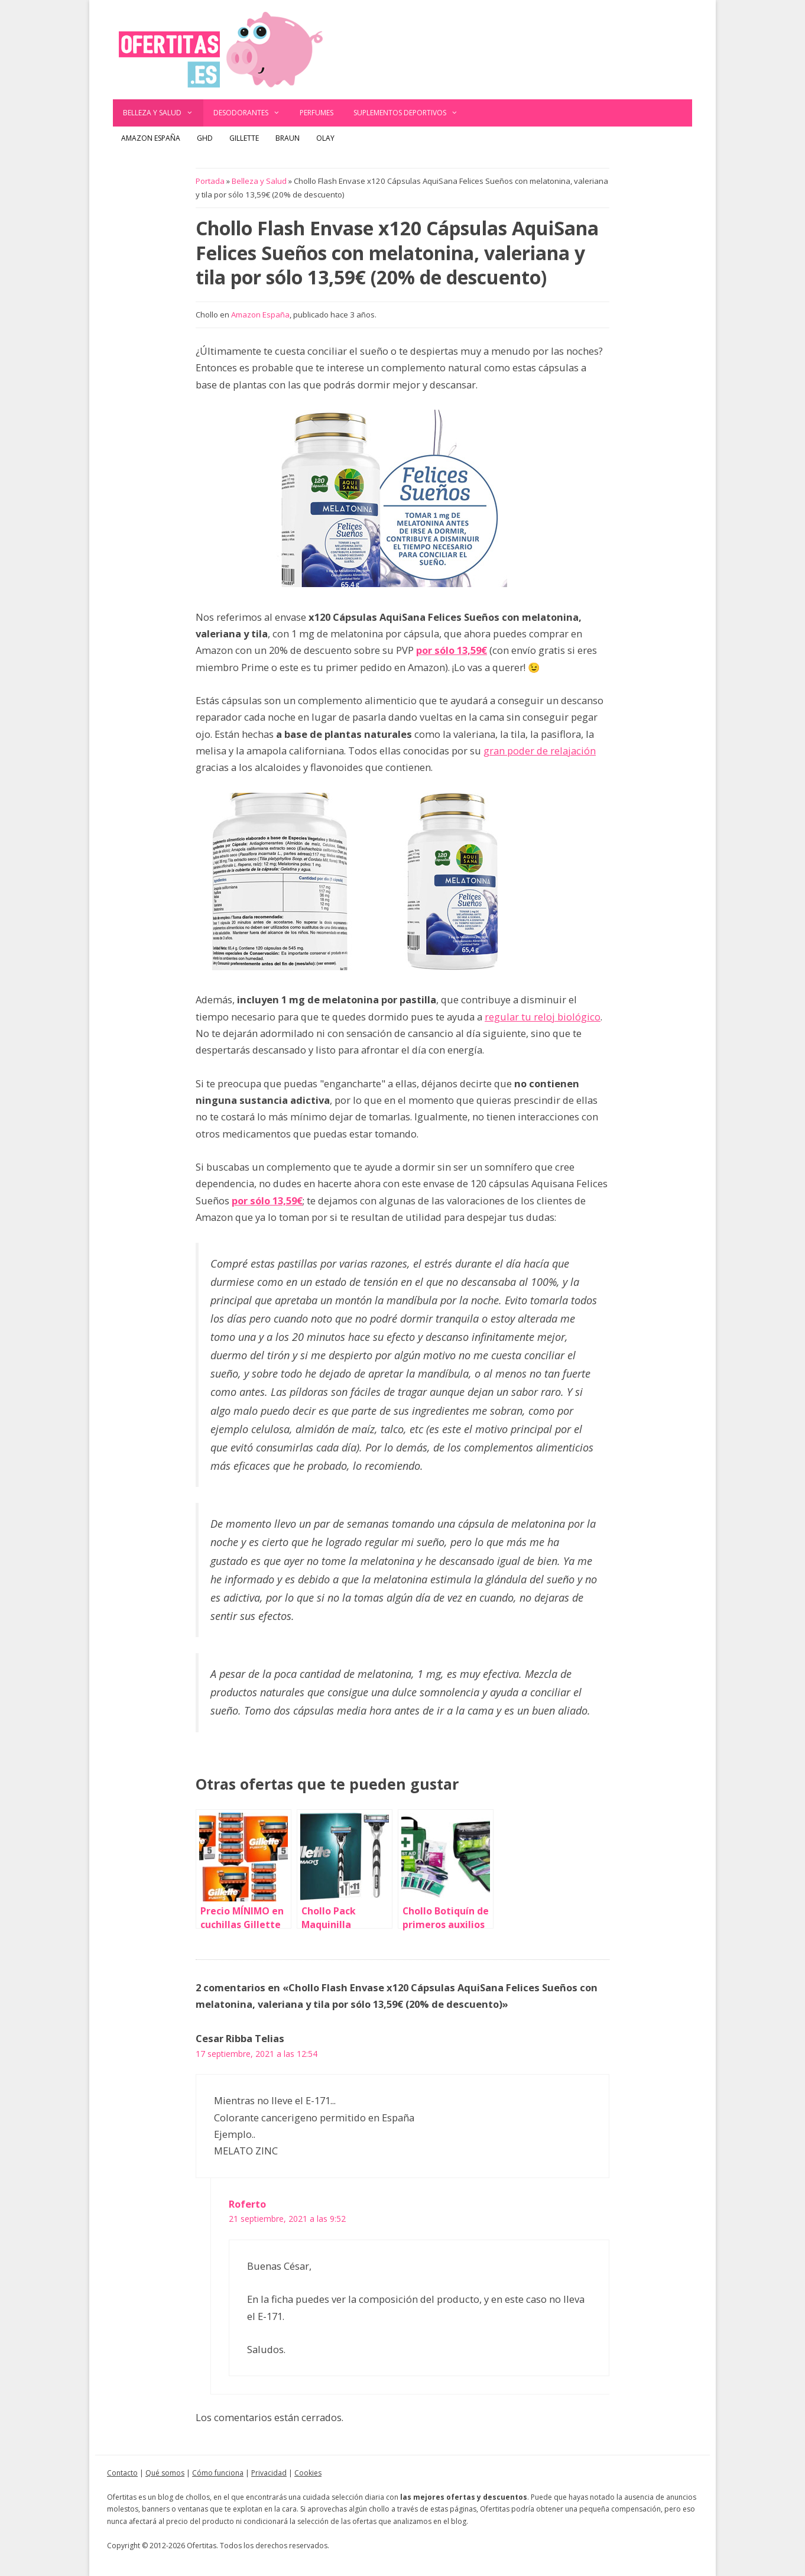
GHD (205, 138)
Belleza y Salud (163, 113)
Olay (325, 138)
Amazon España (150, 138)
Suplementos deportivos (410, 113)
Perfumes (316, 113)
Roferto (247, 2204)
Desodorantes (251, 113)
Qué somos (164, 2473)
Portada (210, 181)
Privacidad (269, 2473)
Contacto (122, 2473)
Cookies (308, 2473)
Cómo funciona (218, 2473)
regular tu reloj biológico (542, 1016)
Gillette (244, 138)
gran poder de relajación (539, 750)
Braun (287, 138)
